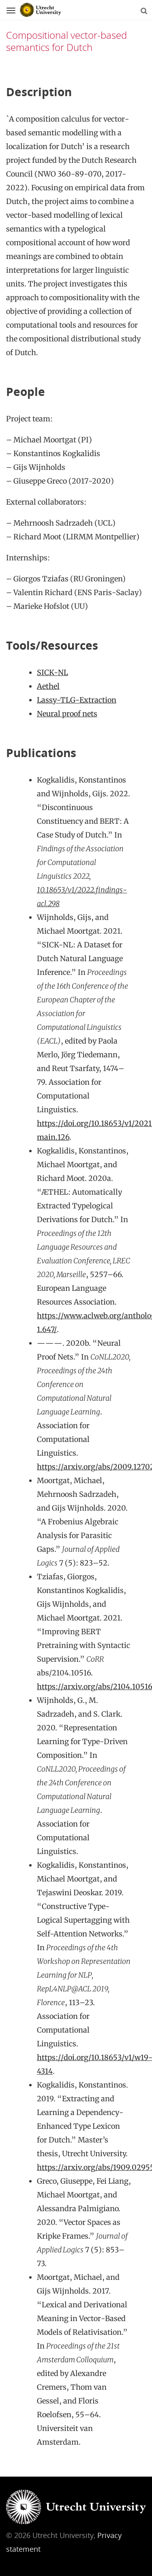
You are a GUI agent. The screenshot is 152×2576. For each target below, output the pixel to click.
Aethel (48, 686)
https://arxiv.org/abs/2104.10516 (94, 1686)
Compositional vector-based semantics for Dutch (66, 41)
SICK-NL (52, 672)
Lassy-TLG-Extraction (76, 700)
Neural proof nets (67, 713)
